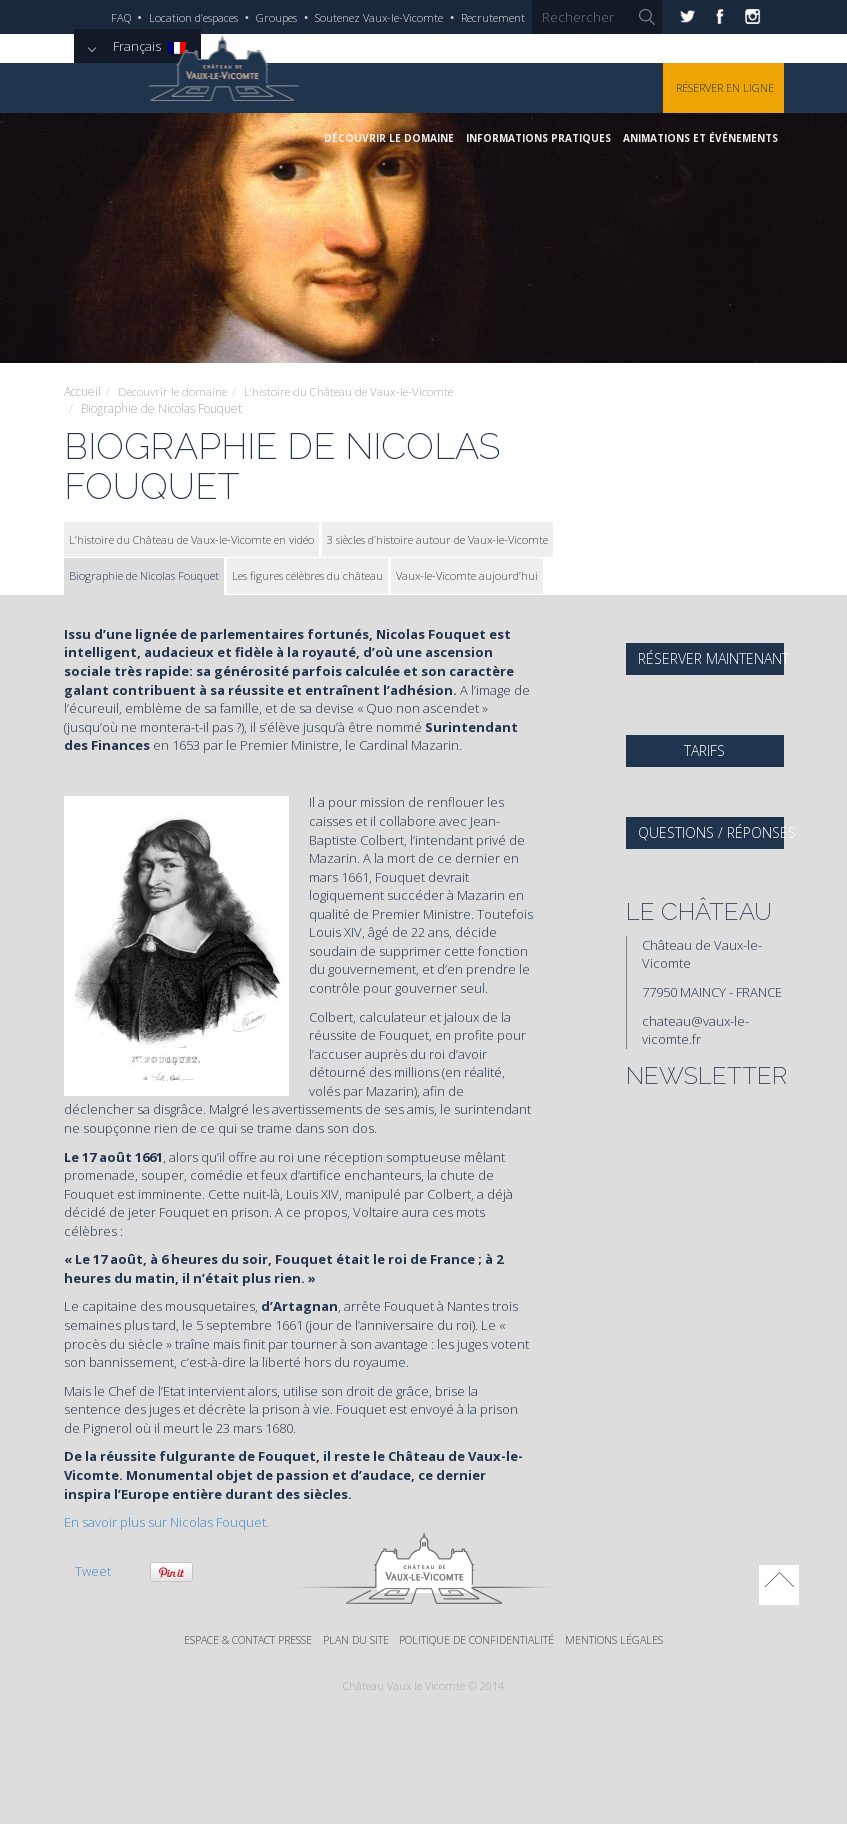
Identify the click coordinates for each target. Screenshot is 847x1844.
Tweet (93, 1571)
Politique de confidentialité (481, 1640)
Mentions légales (624, 1640)
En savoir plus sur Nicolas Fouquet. (166, 1522)
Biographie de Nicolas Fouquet (144, 575)
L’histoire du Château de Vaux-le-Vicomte (361, 391)
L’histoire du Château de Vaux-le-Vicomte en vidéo (191, 538)
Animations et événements (700, 138)
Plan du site (353, 1640)
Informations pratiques (538, 138)
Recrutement (493, 17)
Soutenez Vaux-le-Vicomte (379, 17)
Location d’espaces (193, 17)
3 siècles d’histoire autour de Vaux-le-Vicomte (437, 538)
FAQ (121, 17)
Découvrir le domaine (389, 138)
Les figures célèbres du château (307, 575)
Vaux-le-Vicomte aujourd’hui (467, 575)
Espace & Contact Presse (239, 1640)
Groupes (276, 17)
